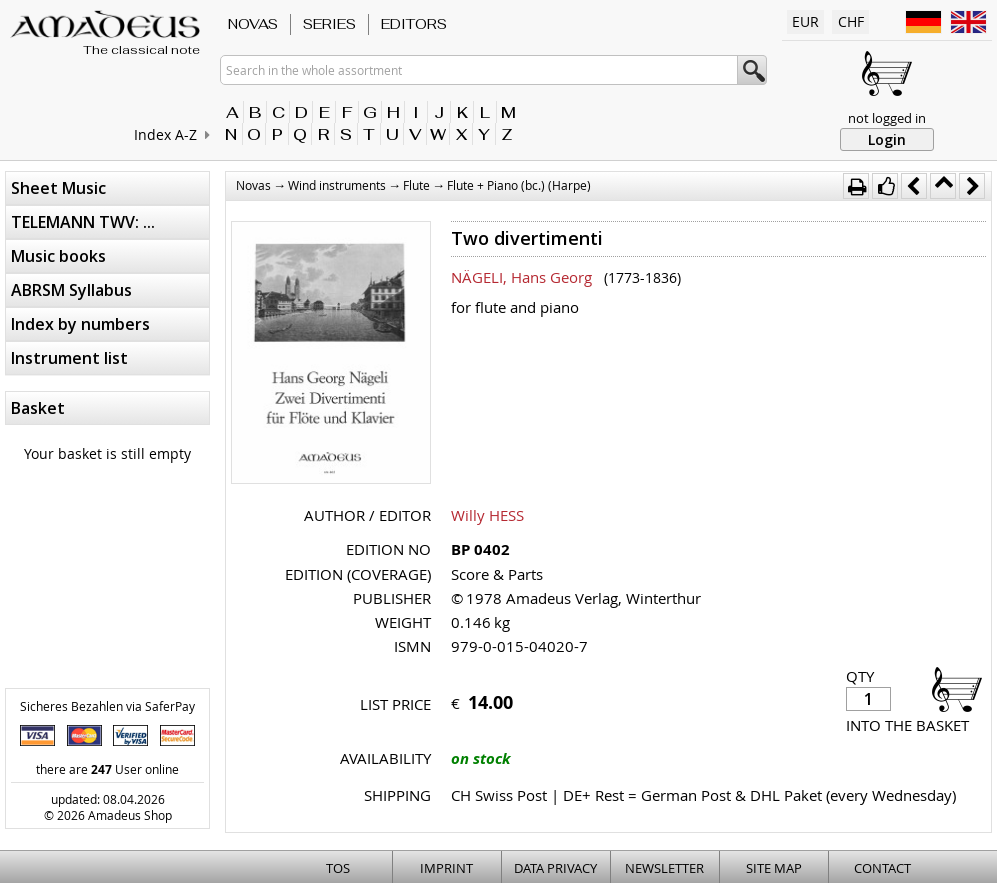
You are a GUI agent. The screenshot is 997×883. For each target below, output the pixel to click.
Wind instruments (337, 185)
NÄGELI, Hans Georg (521, 277)
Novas (253, 24)
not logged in (887, 118)
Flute (416, 185)
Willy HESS (487, 515)
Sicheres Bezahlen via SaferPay (107, 706)
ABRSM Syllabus (71, 290)
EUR (805, 21)
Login (887, 139)
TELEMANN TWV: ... (83, 222)
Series (329, 24)
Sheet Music (58, 188)
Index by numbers (80, 324)
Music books (58, 256)
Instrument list (69, 358)
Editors (414, 24)
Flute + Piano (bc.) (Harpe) (519, 185)
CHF (851, 21)
